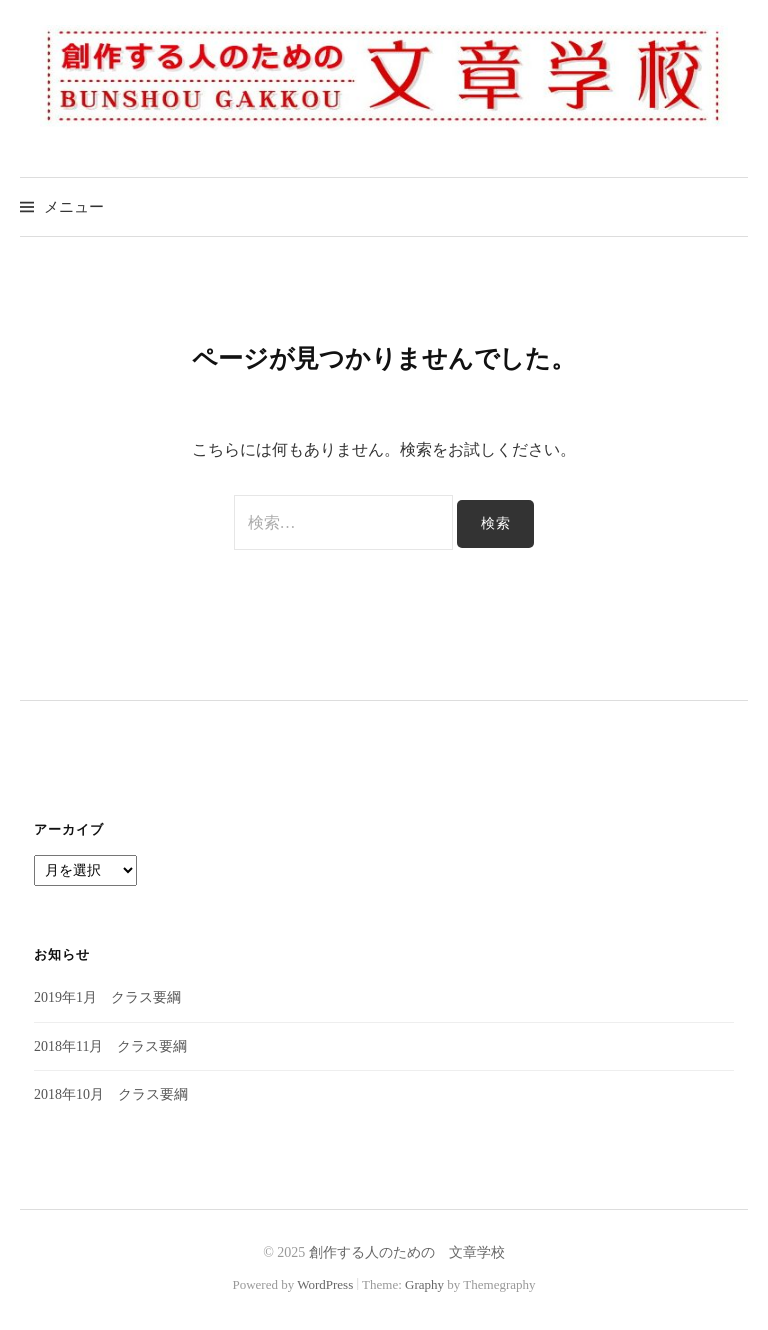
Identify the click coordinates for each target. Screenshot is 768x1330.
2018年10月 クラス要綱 (111, 1094)
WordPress (325, 1284)
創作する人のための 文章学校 (407, 1252)
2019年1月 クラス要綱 (107, 997)
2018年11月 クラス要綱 (110, 1046)
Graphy (424, 1284)
